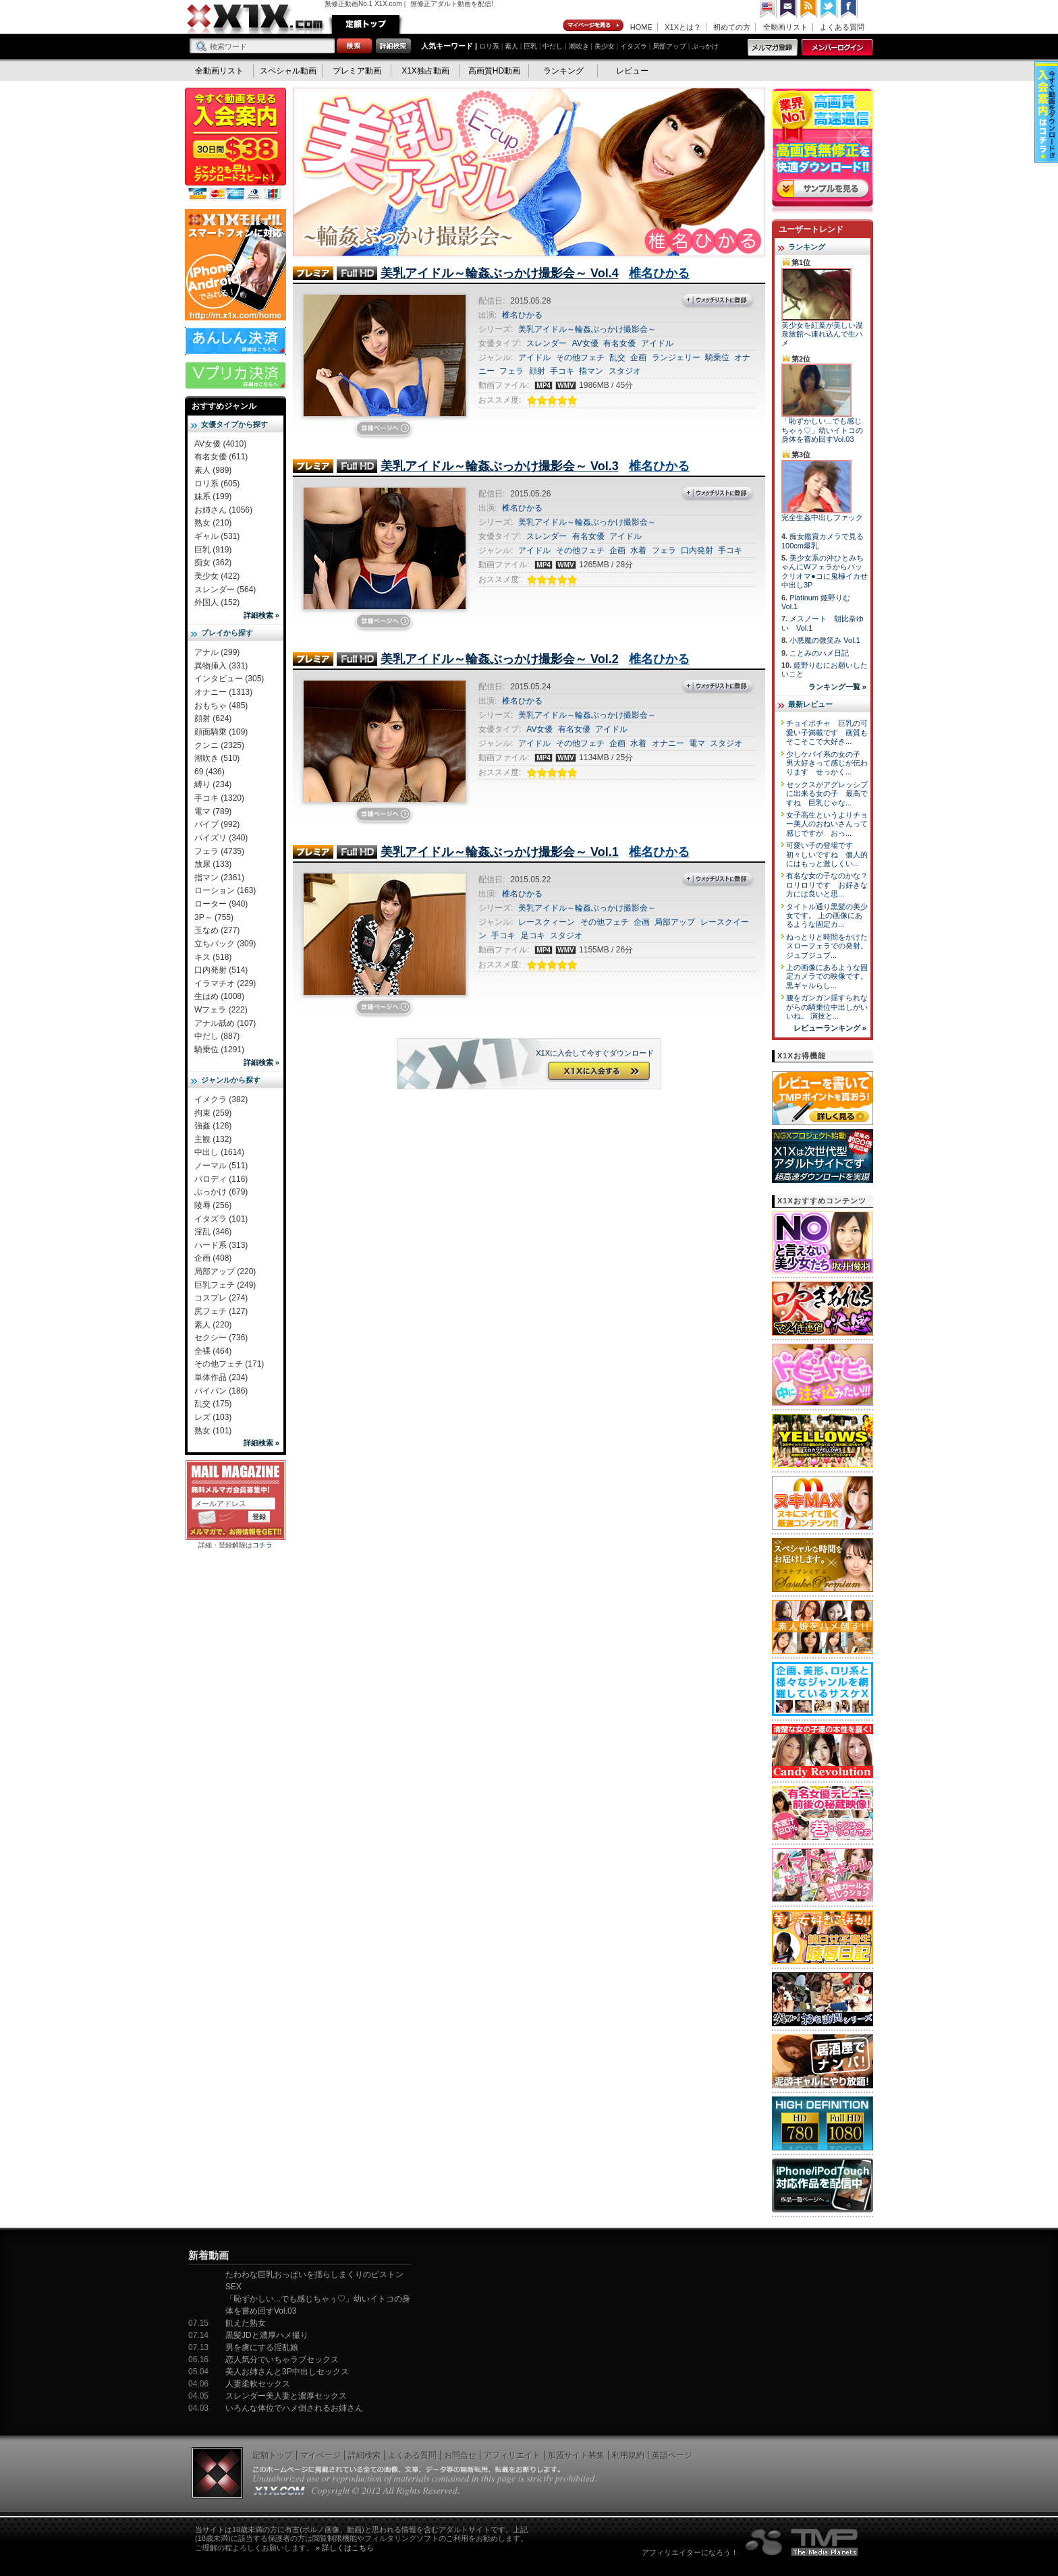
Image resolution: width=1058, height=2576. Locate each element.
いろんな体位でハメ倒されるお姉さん (294, 2408)
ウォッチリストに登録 (718, 301)
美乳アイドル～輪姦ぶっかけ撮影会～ (587, 329)
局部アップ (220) (225, 1271)
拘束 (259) (212, 1113)
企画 (638, 357)
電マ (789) (212, 811)
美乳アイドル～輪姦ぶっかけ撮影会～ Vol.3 (500, 466)
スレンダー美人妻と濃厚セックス (286, 2396)
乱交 (617, 357)
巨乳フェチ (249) (225, 1285)
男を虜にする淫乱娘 (261, 2347)
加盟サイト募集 (576, 2455)
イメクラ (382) (221, 1099)
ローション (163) (225, 890)
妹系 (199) (212, 496)
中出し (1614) (219, 1152)
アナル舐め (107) (225, 1023)
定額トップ (365, 24)
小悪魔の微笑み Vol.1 (824, 640)
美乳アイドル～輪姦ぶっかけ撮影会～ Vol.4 (500, 273)
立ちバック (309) (225, 943)
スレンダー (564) (225, 589)
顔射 (537, 371)
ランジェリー (676, 357)
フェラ (511, 371)
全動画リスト (785, 27)
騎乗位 (717, 357)
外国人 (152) (217, 602)
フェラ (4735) (219, 851)
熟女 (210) (212, 522)
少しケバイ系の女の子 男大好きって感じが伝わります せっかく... (827, 763)
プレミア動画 (357, 71)
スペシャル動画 (288, 71)
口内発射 (697, 550)
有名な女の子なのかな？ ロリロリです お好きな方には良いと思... (830, 884)
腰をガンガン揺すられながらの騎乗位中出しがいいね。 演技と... (827, 1007)
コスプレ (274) (221, 1298)
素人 (511, 46)
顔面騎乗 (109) (221, 732)
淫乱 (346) (212, 1231)
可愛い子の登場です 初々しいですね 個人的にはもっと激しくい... (827, 854)
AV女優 (585, 343)
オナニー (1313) (223, 692)
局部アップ (669, 46)
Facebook (849, 9)
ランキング (563, 71)
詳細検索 (364, 2455)
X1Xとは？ (683, 27)
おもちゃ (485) (221, 705)
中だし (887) (217, 1036)
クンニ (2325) (219, 745)
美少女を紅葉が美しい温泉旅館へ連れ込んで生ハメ (822, 334)
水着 (638, 550)
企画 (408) (212, 1258)
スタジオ (625, 371)
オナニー (668, 743)
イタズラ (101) (221, 1219)
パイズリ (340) (221, 837)
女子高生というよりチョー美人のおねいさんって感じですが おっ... (827, 824)
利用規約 (628, 2455)
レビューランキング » (830, 1028)
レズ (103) (212, 1417)
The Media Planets (802, 2542)
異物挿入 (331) (221, 665)
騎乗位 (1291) (219, 1049)
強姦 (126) (212, 1125)
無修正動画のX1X (256, 19)
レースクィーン (546, 922)
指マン (591, 371)
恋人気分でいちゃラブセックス (282, 2359)
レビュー (632, 71)
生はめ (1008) (219, 996)
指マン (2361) (219, 877)
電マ (697, 743)
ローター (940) (221, 904)
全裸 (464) (212, 1351)
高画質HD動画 (494, 71)
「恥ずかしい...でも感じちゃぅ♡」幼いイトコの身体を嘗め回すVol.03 (822, 430)
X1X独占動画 (425, 71)
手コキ (562, 371)
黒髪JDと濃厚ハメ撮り (266, 2335)
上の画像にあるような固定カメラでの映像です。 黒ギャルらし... (827, 976)
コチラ (262, 1545)
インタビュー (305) (229, 678)
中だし (552, 46)
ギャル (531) (217, 536)
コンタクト (789, 9)
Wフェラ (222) (221, 1009)
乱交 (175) (212, 1403)
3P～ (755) (213, 917)
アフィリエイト (512, 2455)
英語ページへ (768, 9)
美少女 (604, 46)
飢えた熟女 (245, 2323)
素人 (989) (212, 470)
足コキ (533, 935)
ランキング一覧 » (837, 687)
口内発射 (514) (221, 970)
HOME (641, 27)
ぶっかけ (705, 46)
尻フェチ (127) (221, 1311)
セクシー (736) (221, 1337)
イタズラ (633, 46)
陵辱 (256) (212, 1205)
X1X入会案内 (235, 145)
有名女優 (619, 343)
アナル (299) (217, 652)
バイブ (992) (217, 824)
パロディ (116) (221, 1179)
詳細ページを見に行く (384, 429)
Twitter (829, 9)
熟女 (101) (212, 1430)
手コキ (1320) (219, 798)
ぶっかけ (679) (221, 1192)
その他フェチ (580, 357)
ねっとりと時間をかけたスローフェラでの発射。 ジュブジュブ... (827, 946)
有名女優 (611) (221, 456)
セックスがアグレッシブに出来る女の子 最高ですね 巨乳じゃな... (827, 793)
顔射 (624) (212, 718)
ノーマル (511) (221, 1165)
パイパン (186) (221, 1391)
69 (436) (209, 771)
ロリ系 (489, 46)
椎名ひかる (659, 273)
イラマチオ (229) (225, 983)
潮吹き (579, 46)
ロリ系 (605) (217, 483)
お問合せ (460, 2455)
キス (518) (212, 957)
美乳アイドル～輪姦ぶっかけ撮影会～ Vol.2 (500, 659)
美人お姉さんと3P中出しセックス (287, 2371)
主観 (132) (212, 1139)
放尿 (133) (212, 864)
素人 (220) (212, 1324)
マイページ (594, 25)
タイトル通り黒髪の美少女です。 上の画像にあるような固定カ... (827, 916)
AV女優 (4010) (220, 444)
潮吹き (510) (217, 758)
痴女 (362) (212, 562)
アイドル (657, 343)
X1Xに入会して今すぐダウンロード (595, 1053)
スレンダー (546, 343)
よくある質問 (842, 27)
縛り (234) (212, 784)
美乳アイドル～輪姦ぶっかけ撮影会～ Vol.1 (500, 852)
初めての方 (731, 27)
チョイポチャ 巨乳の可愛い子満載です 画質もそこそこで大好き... (827, 732)
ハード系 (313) (221, 1245)
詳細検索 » (261, 615)
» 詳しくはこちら (345, 2548)
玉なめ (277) (217, 930)
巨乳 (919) (212, 549)
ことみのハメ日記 (819, 653)
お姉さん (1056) (223, 510)
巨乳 (530, 46)
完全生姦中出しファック (822, 517)
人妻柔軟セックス (257, 2383)
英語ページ (672, 2455)
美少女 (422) (217, 576)
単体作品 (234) (221, 1377)
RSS (809, 9)
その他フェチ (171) (229, 1364)
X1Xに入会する (598, 1072)
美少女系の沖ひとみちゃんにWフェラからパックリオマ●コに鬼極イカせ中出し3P (824, 571)
